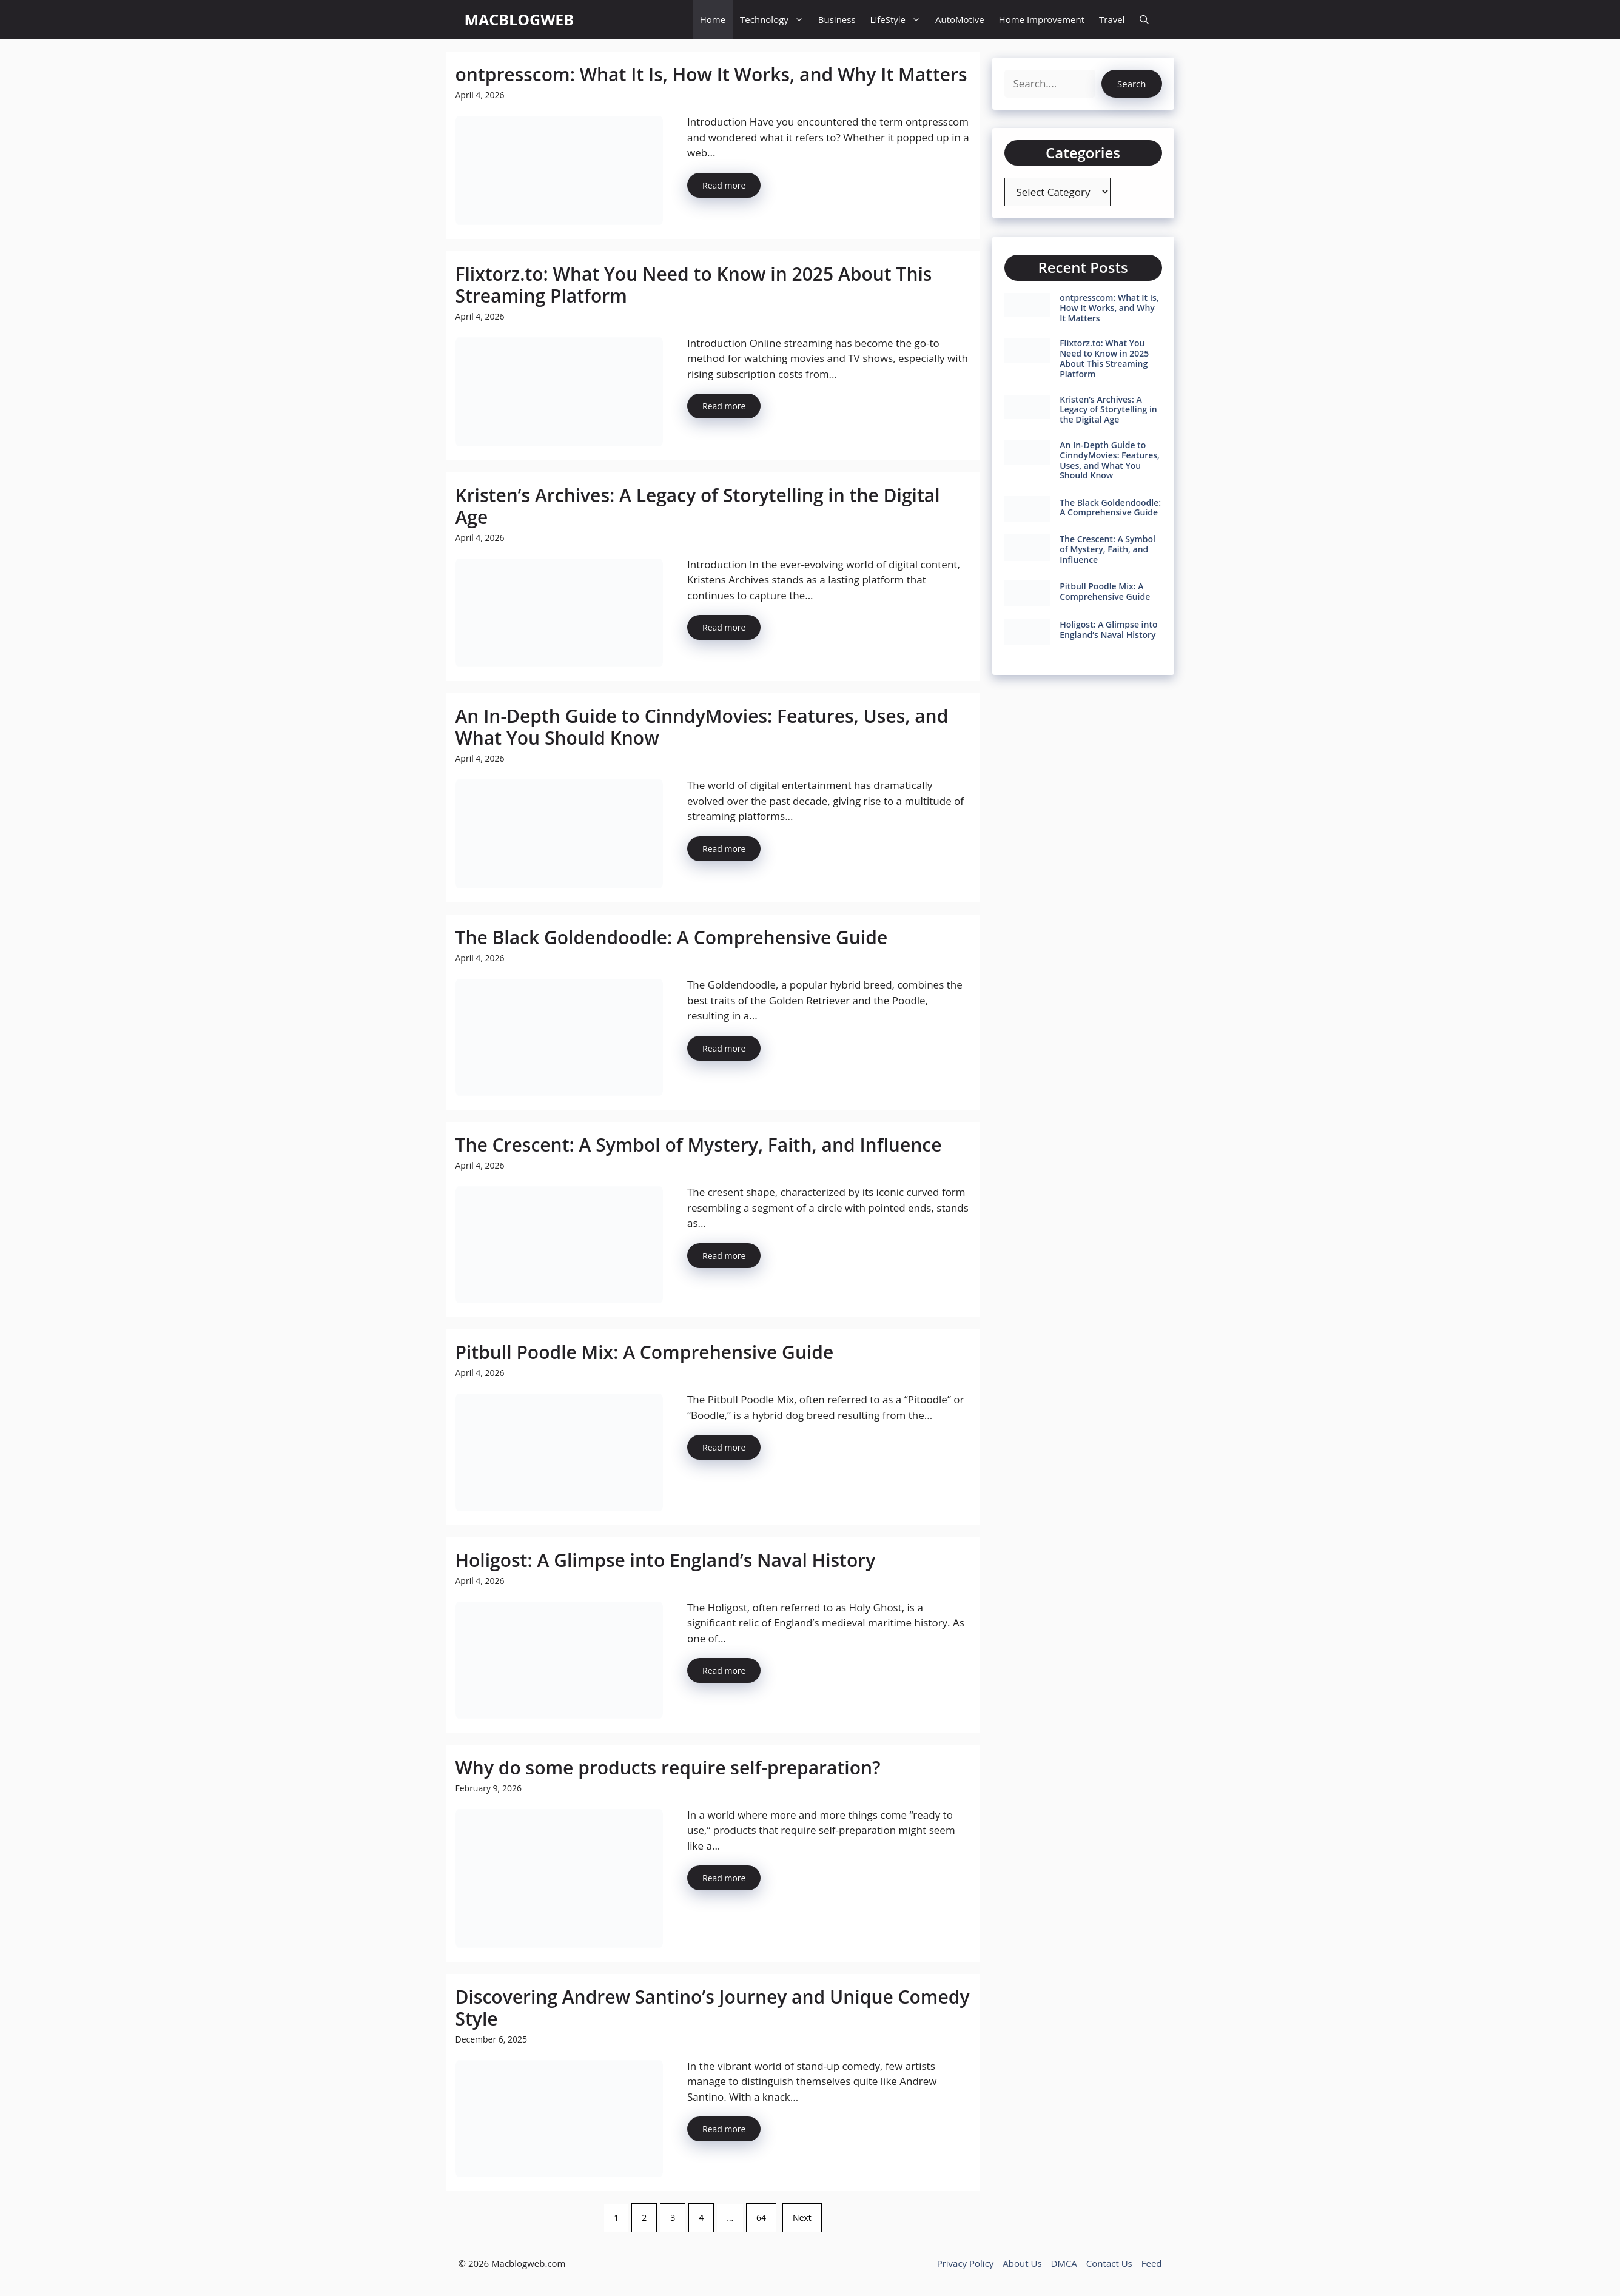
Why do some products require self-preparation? (668, 1767)
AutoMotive (959, 19)
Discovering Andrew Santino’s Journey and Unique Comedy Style (712, 2007)
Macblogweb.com (528, 2263)
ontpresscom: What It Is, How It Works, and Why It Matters (711, 74)
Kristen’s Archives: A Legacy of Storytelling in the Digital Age (697, 506)
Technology (775, 19)
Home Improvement (1041, 19)
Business (837, 19)
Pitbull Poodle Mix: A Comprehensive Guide (644, 1352)
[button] (1144, 19)
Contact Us (1109, 2263)
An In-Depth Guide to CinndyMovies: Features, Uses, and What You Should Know (702, 726)
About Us (1022, 2263)
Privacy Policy (965, 2263)
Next (802, 2217)
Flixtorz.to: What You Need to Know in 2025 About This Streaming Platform (693, 284)
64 (761, 2217)
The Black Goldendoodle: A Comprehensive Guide (671, 937)
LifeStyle (899, 19)
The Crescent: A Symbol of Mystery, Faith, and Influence (698, 1144)
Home (712, 19)
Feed (1151, 2263)
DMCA (1064, 2263)
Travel (1111, 19)
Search (1131, 84)
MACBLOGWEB (519, 19)
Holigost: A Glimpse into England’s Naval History (665, 1560)
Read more (723, 185)
